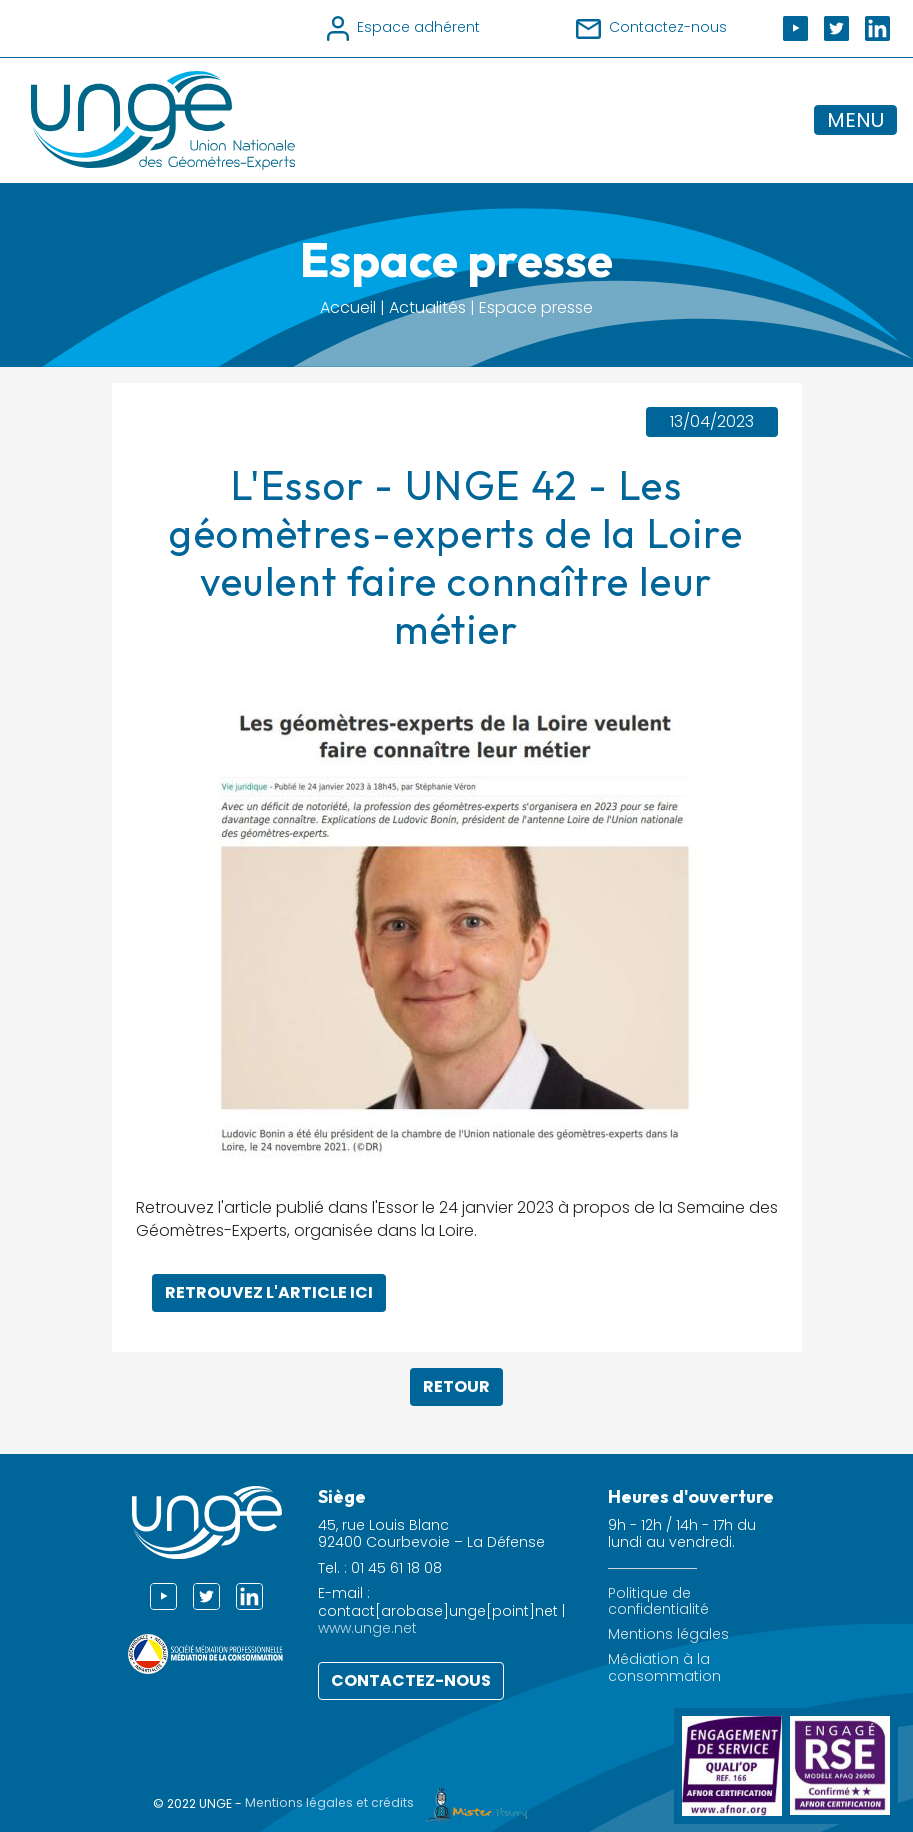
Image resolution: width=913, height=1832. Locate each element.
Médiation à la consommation (664, 1668)
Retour (456, 1386)
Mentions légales (668, 1634)
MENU (855, 120)
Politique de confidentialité (658, 1602)
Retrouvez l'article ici (269, 1292)
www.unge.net (367, 1628)
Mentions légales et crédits (391, 1802)
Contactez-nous (411, 1680)
